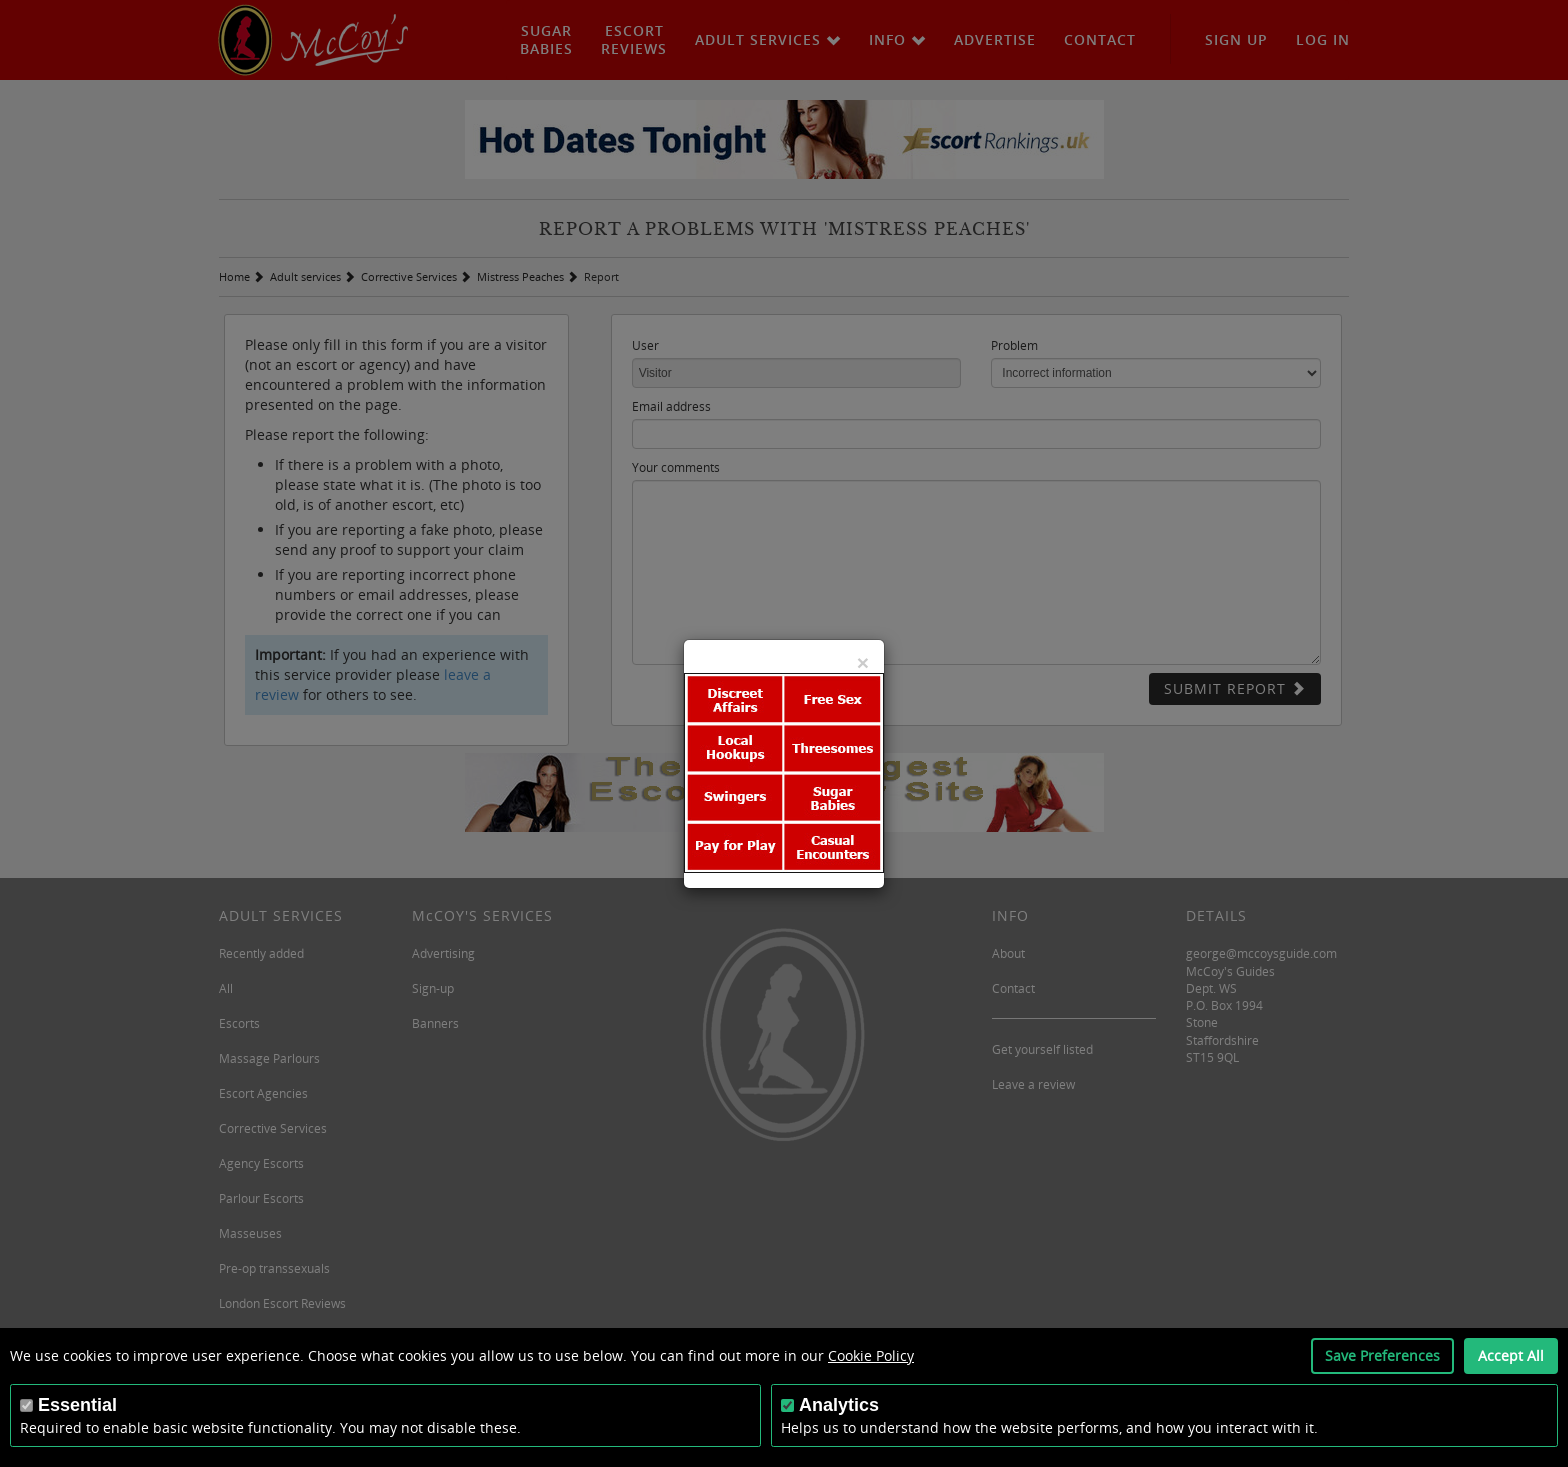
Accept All (1511, 1355)
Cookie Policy (871, 1355)
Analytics (839, 1405)
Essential (77, 1405)
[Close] (863, 662)
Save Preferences (1382, 1355)
